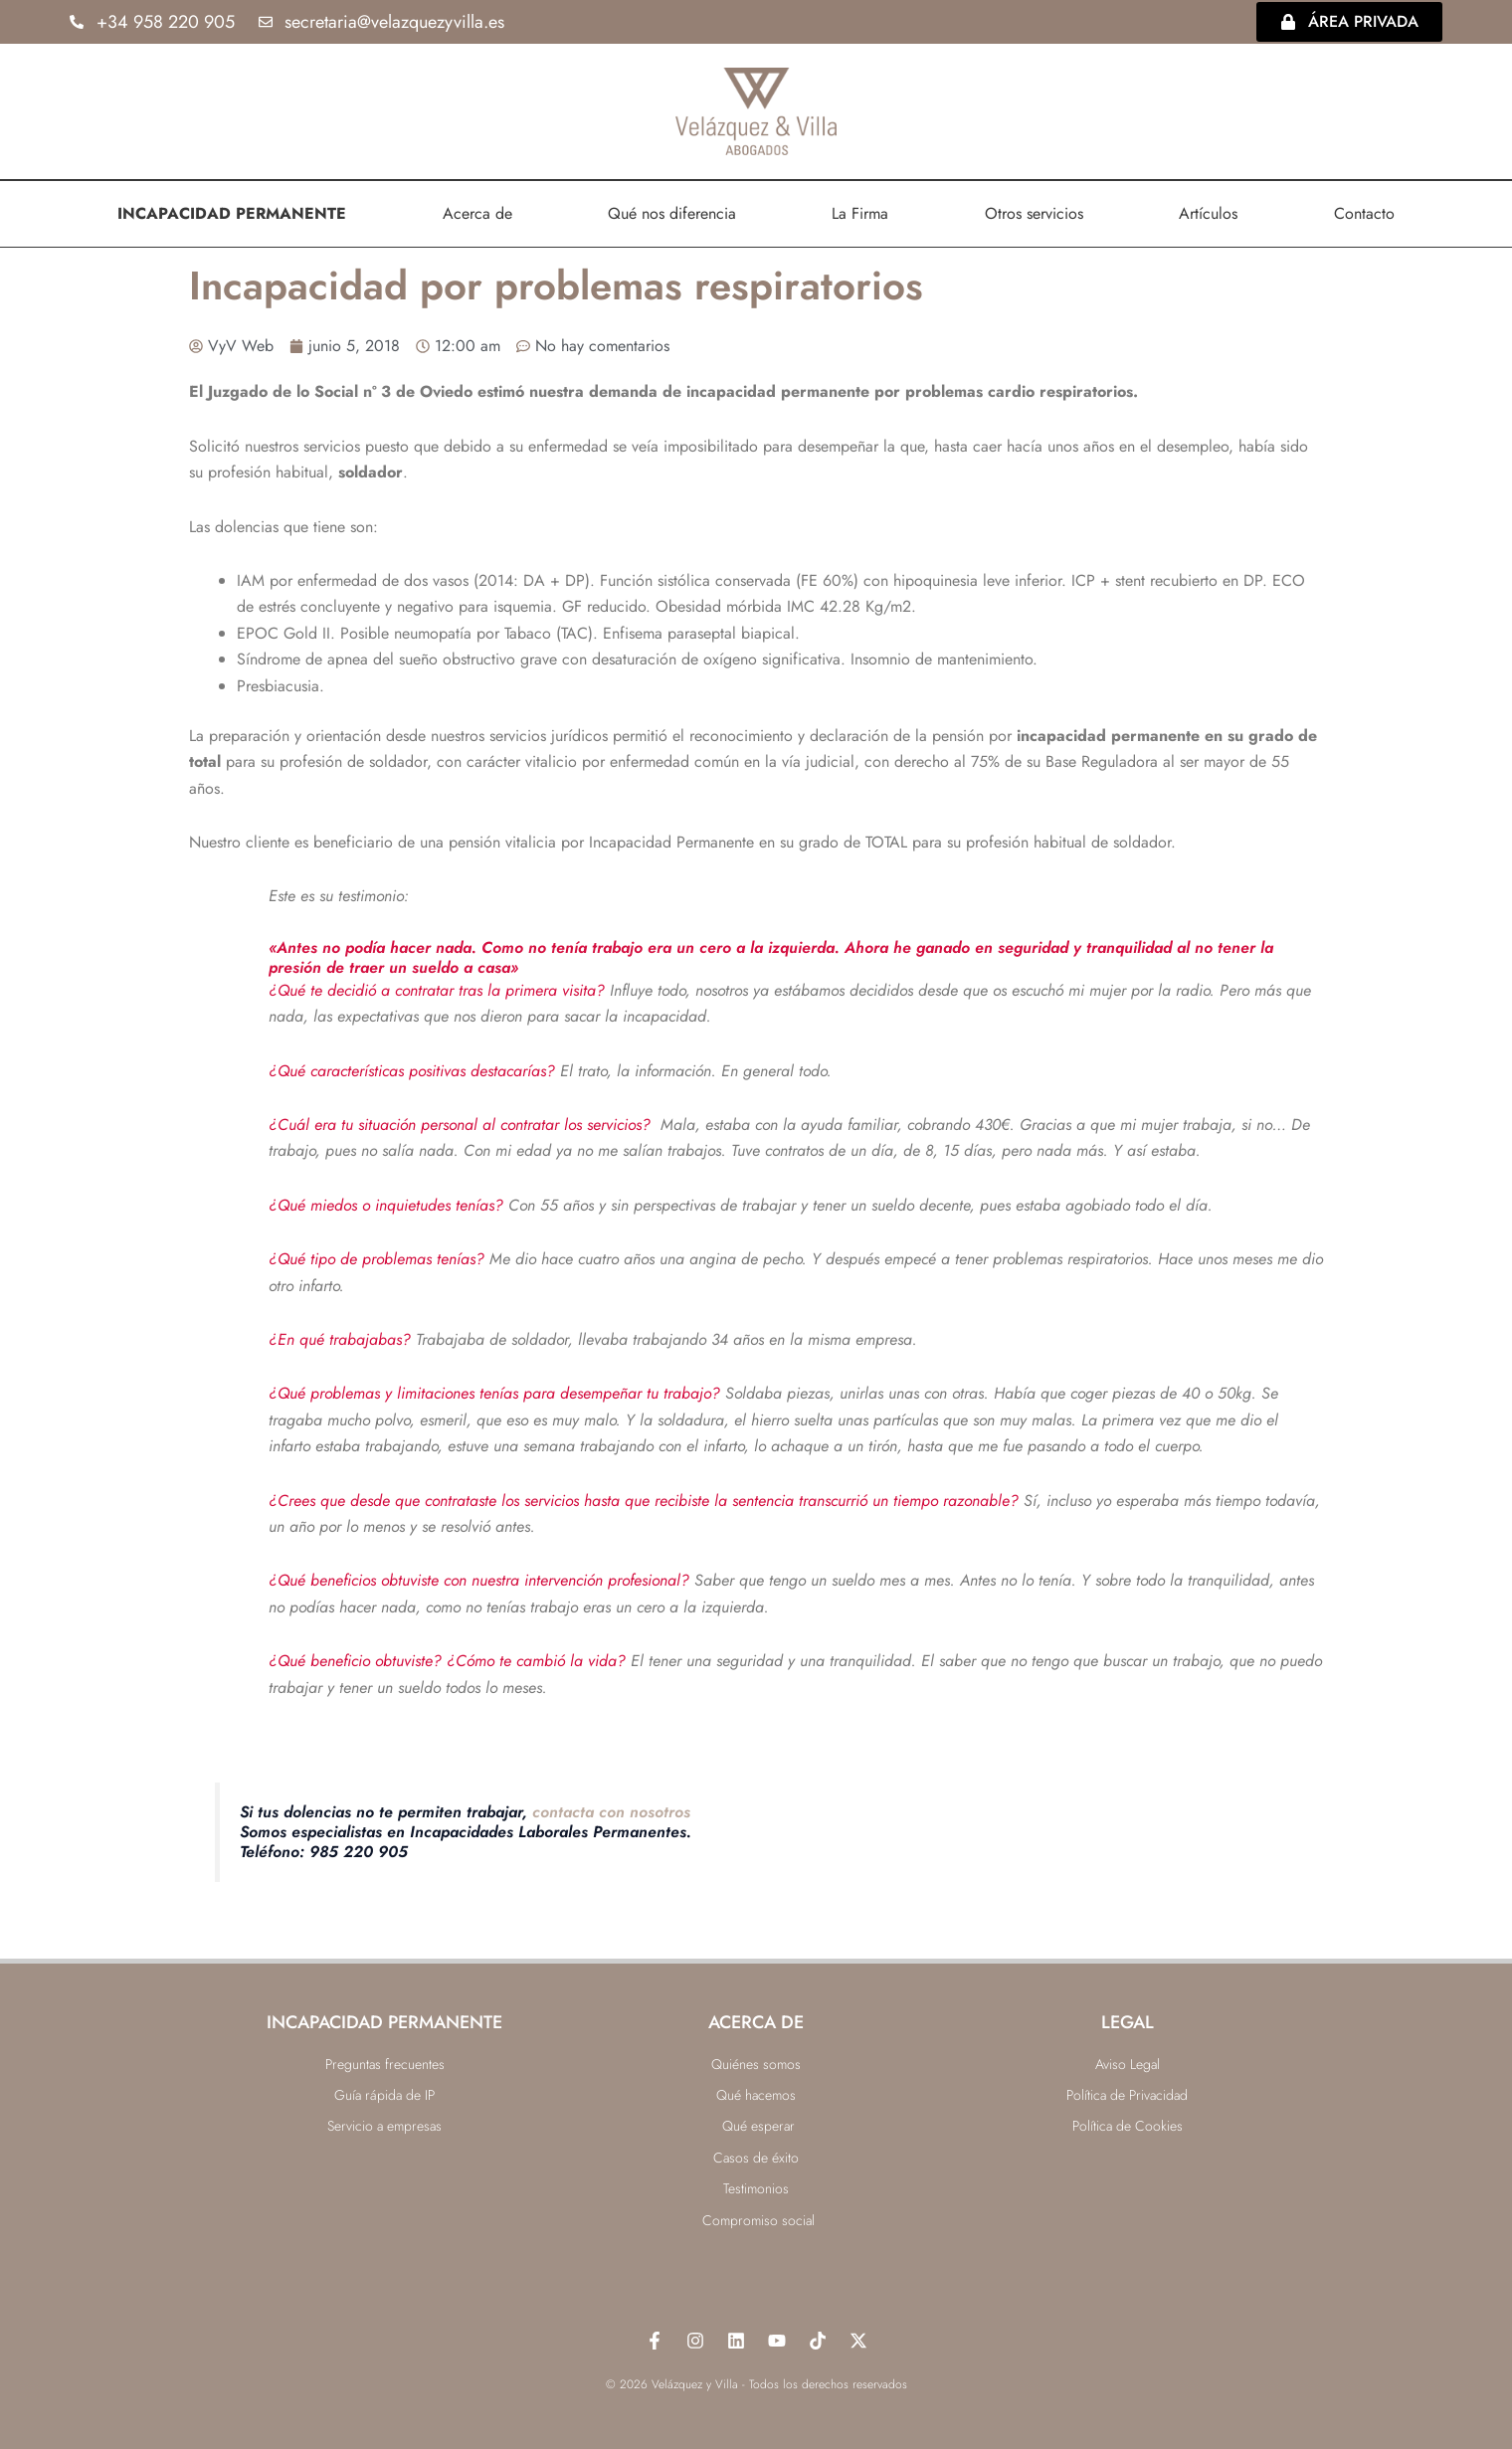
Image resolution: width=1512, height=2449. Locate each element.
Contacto (1364, 212)
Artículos (1208, 212)
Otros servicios (1034, 212)
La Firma (860, 212)
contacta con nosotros (611, 1810)
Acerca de (477, 212)
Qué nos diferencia (672, 212)
